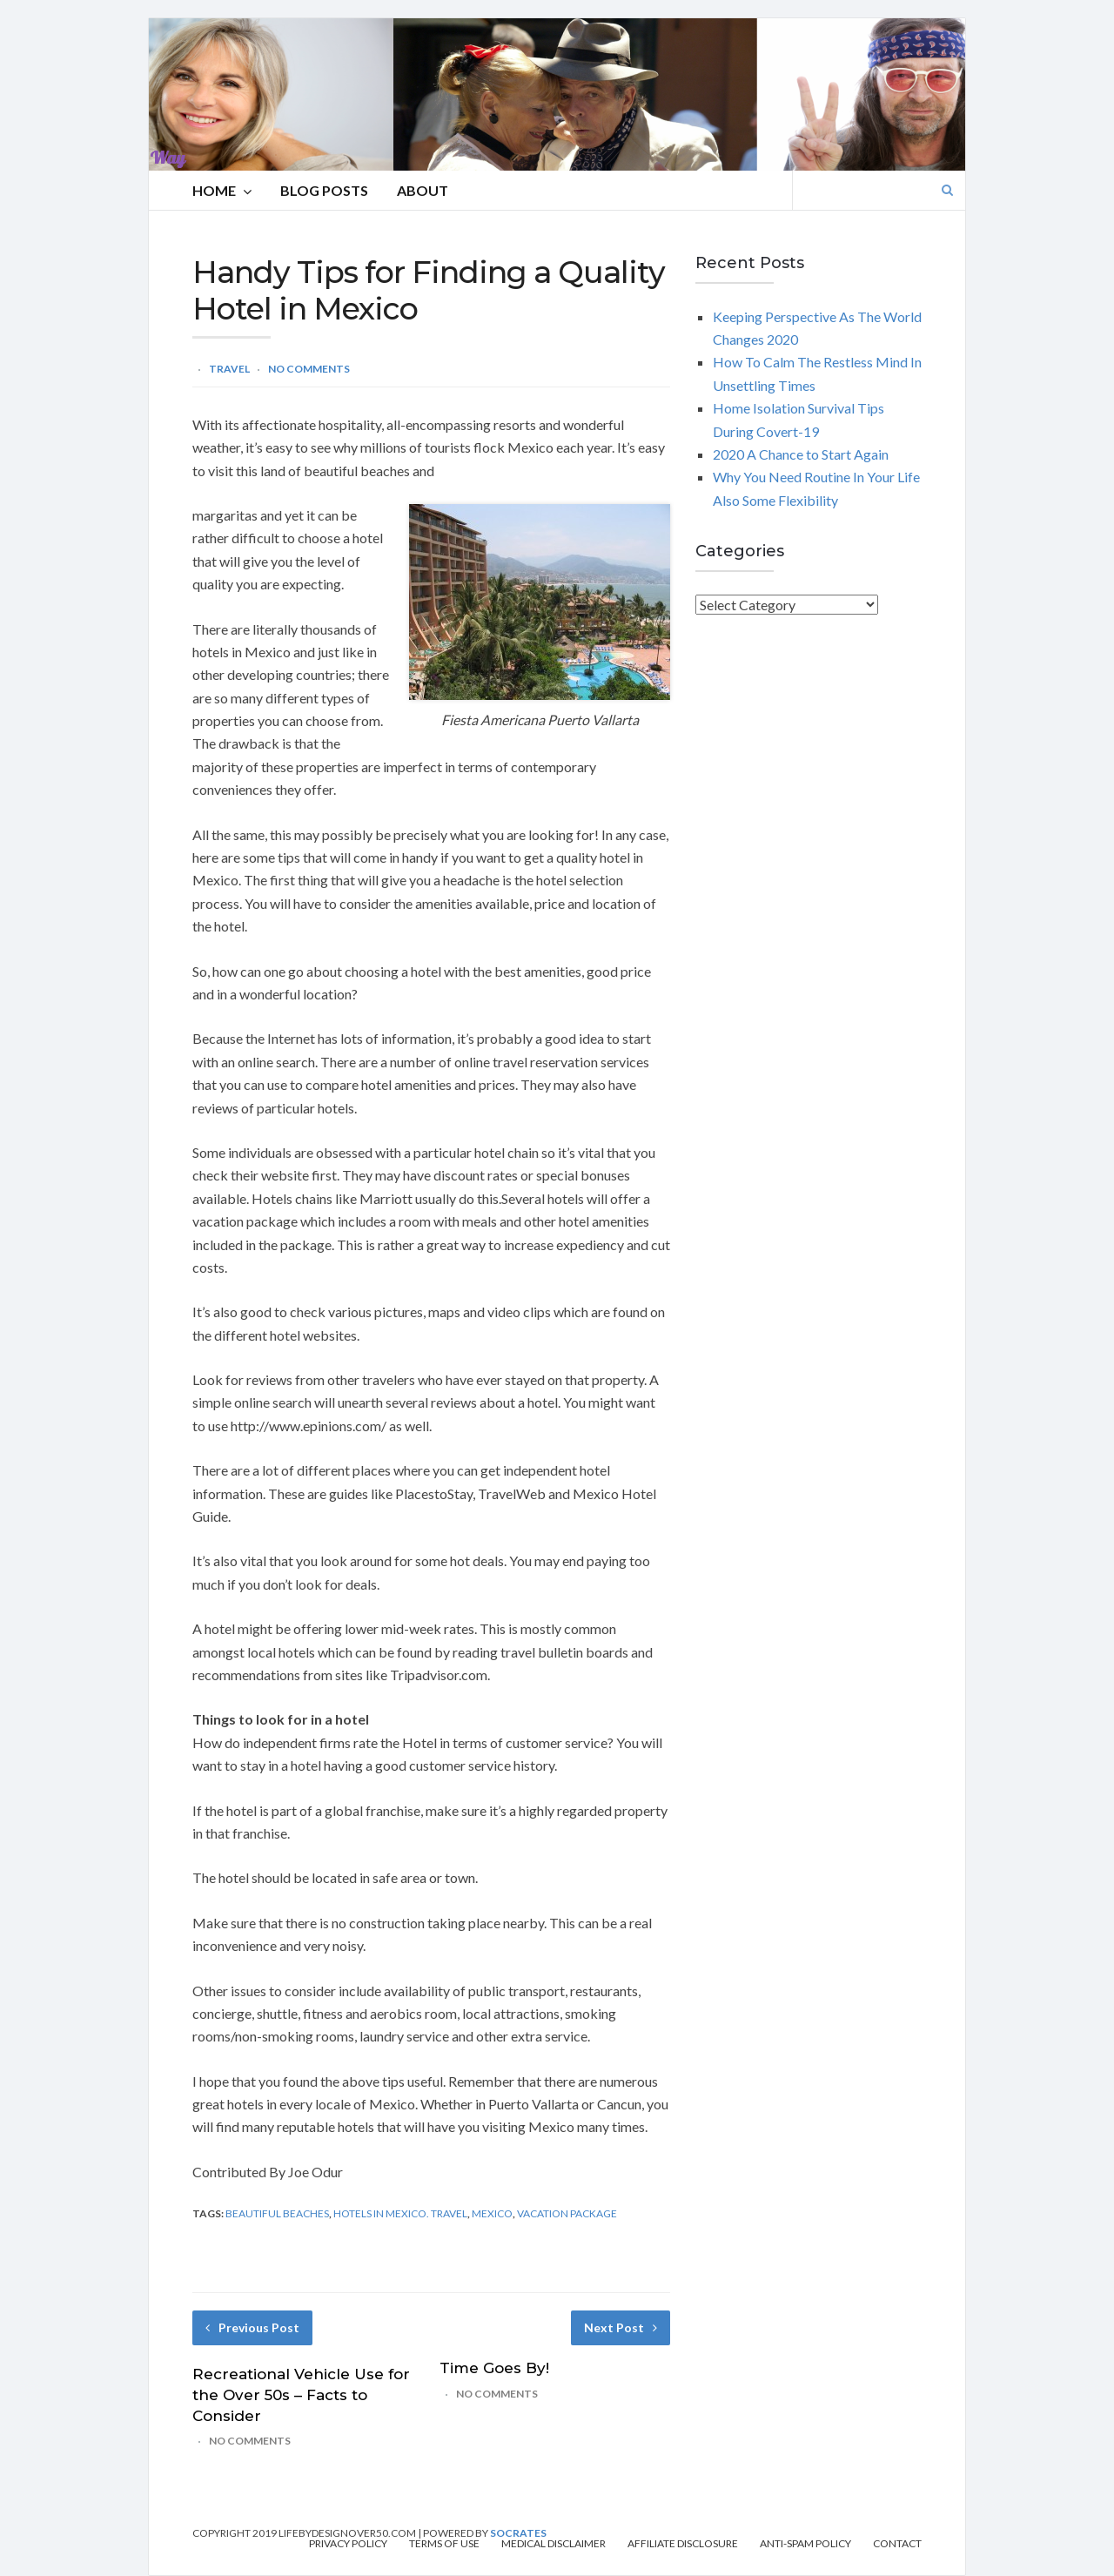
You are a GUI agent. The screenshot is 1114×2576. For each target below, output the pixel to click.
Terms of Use (444, 2544)
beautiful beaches (277, 2213)
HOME (222, 190)
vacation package (567, 2213)
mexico (492, 2213)
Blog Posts (324, 190)
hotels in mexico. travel (400, 2213)
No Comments (309, 368)
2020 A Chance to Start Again (801, 454)
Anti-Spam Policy (805, 2544)
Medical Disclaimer (553, 2544)
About (422, 190)
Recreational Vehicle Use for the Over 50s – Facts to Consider (301, 2395)
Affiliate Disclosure (682, 2544)
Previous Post (252, 2327)
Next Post (620, 2327)
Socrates (518, 2532)
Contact (897, 2544)
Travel (229, 368)
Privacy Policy (348, 2544)
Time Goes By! (494, 2368)
